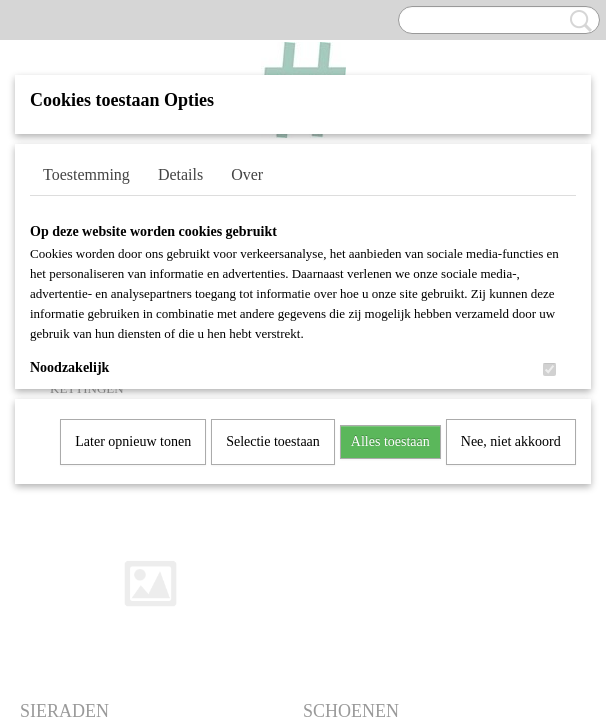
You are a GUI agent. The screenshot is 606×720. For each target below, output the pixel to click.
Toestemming (86, 174)
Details (180, 174)
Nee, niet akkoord (511, 441)
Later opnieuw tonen (133, 441)
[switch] (549, 369)
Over (247, 174)
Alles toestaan (390, 441)
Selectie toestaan (273, 441)
